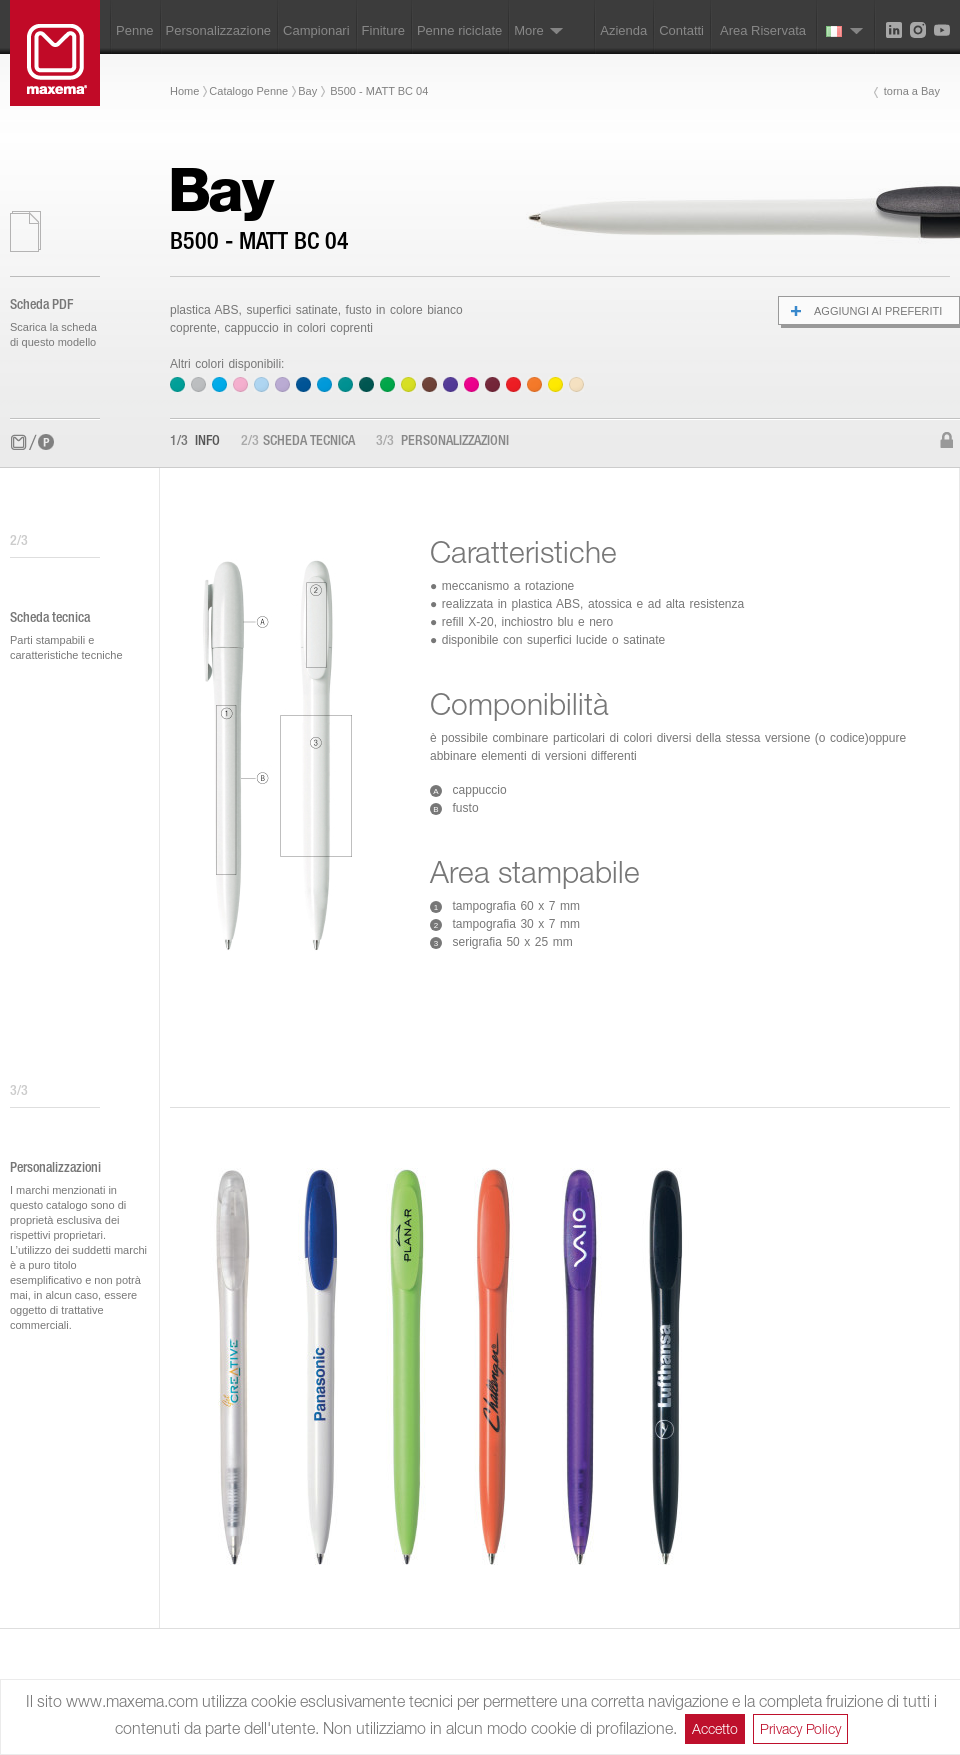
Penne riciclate (459, 30)
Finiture (383, 30)
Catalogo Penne (248, 91)
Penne (135, 30)
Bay (307, 91)
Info (195, 442)
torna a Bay (912, 91)
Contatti (681, 30)
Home (184, 91)
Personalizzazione (219, 30)
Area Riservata (763, 30)
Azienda (623, 30)
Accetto (715, 1728)
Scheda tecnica (298, 442)
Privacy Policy (800, 1728)
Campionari (316, 30)
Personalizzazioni (442, 442)
